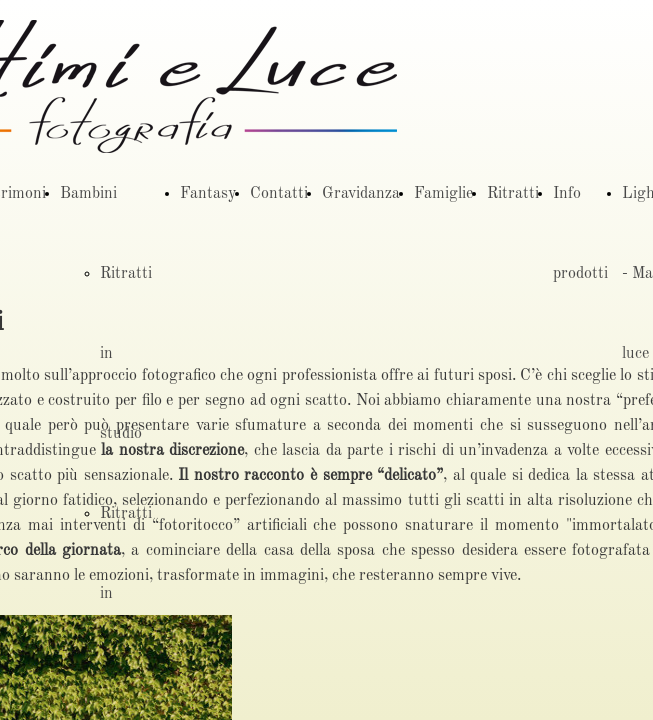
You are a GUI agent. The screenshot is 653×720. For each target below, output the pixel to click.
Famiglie (443, 194)
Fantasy (208, 194)
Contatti (279, 194)
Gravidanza (361, 194)
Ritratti (513, 194)
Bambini (88, 194)
